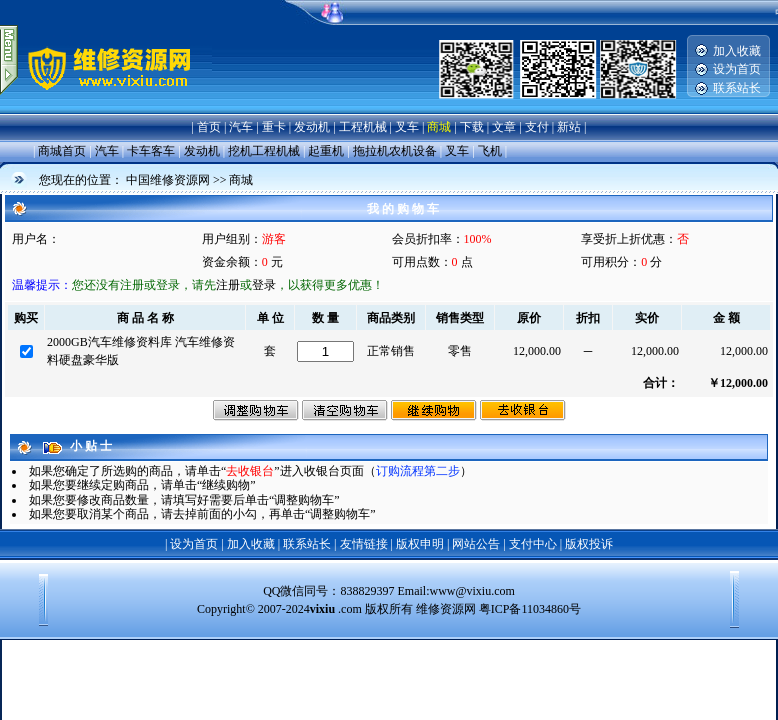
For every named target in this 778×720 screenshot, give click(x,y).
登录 (264, 285)
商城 (439, 127)
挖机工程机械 (264, 151)
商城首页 (62, 151)
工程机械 (363, 127)
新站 (569, 127)
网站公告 (476, 544)
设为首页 (737, 69)
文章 (504, 127)
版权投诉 (589, 544)
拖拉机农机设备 (395, 151)
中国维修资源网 (168, 180)
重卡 (274, 127)
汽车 (241, 127)
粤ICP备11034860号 (530, 609)
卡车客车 (151, 151)
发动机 (312, 127)
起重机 (326, 151)
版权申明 (420, 544)
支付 (537, 127)
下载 (472, 127)
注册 (228, 285)
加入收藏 (737, 51)
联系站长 (737, 88)
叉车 (407, 127)
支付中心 (533, 544)
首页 (209, 127)
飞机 (490, 151)
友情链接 (364, 544)
